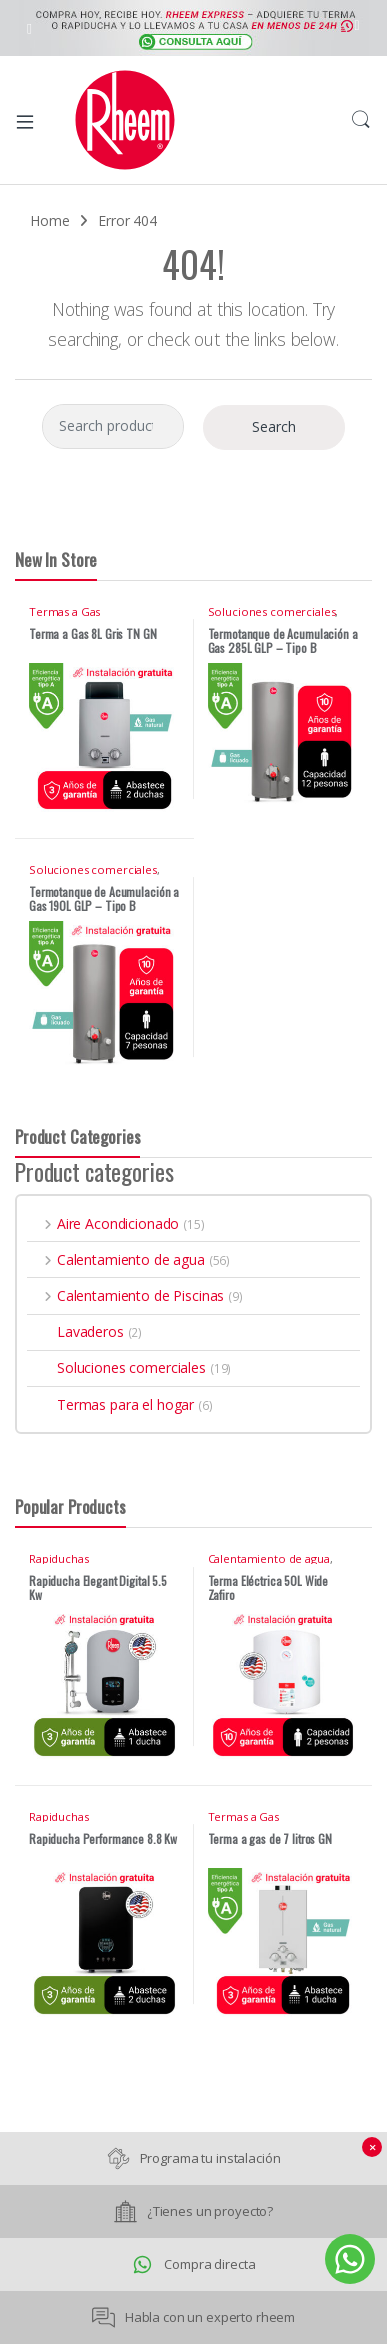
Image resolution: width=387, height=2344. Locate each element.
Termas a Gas (64, 611)
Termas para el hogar (110, 1404)
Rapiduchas (59, 1558)
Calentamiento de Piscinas (125, 1295)
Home (49, 220)
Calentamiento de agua (116, 1259)
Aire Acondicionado (103, 1223)
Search (361, 120)
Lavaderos (75, 1331)
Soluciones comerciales (272, 611)
